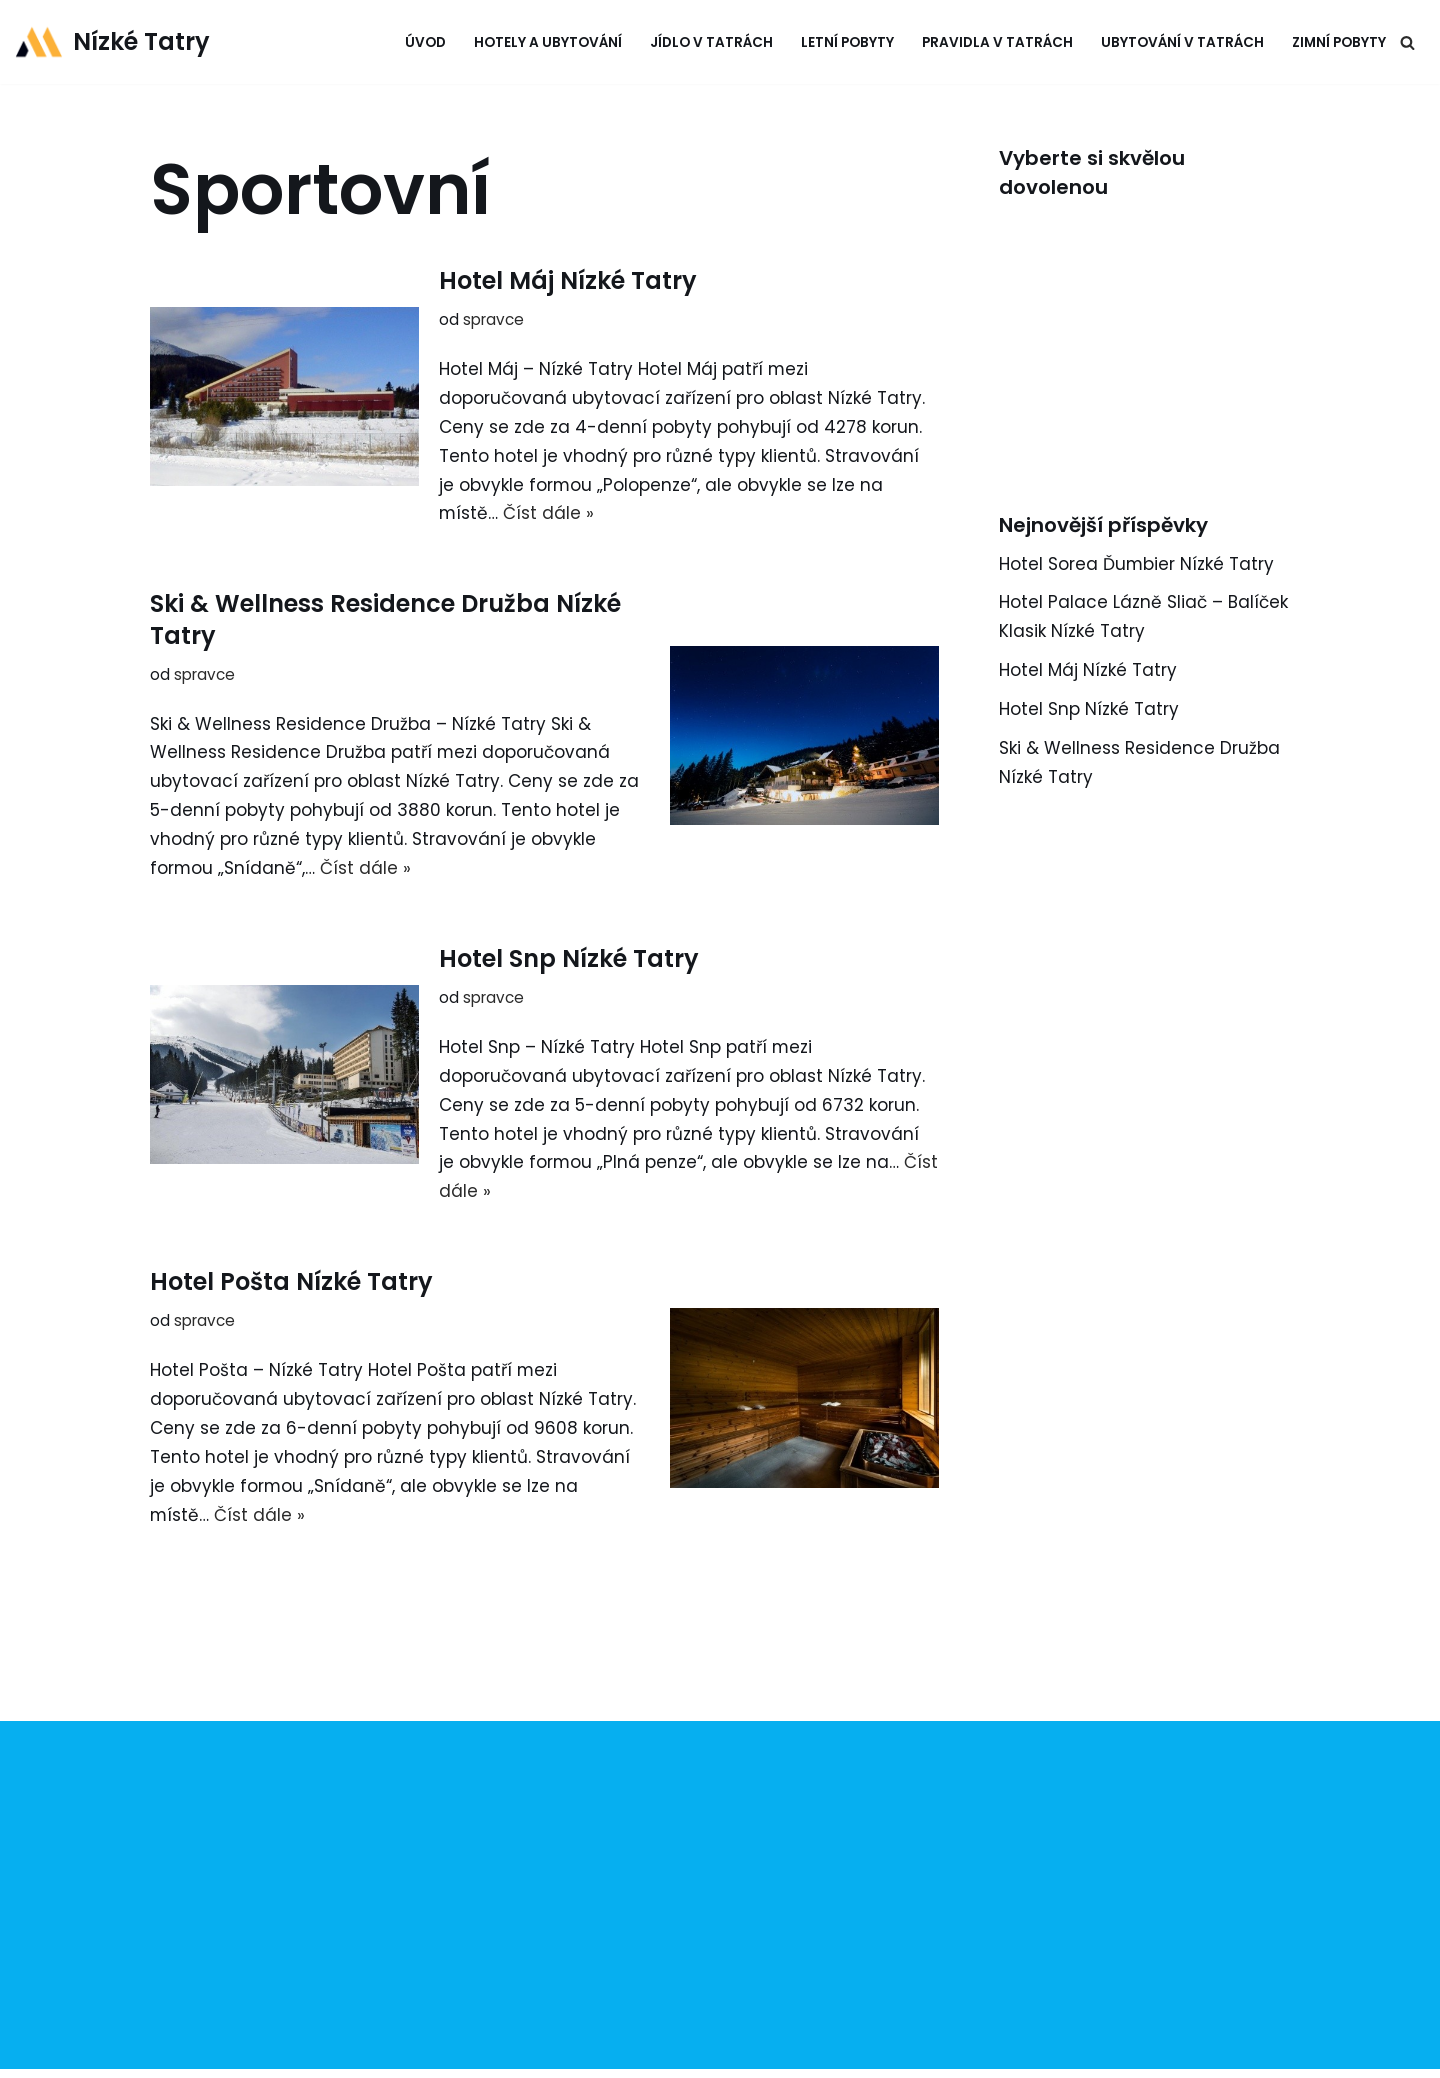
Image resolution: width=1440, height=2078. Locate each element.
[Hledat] (1407, 42)
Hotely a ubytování (548, 42)
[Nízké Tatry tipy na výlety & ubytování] (112, 42)
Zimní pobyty (1339, 42)
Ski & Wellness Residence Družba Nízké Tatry (385, 619)
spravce (493, 319)
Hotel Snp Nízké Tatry (569, 958)
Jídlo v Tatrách (711, 42)
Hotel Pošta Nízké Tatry (291, 1281)
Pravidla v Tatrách (997, 42)
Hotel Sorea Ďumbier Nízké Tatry (1137, 564)
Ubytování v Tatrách (1182, 42)
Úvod (425, 42)
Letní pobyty (847, 42)
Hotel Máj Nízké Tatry (568, 280)
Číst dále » (549, 514)
